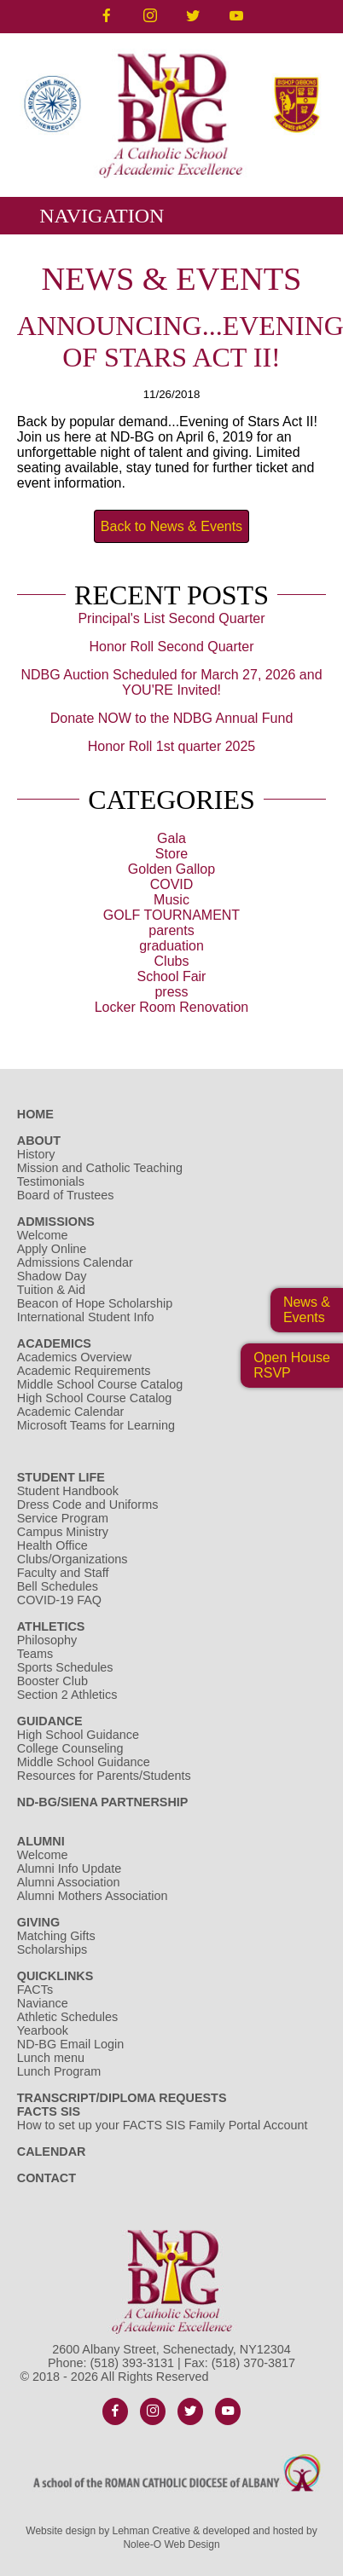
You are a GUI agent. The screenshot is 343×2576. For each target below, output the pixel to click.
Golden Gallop (171, 869)
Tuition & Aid (51, 1290)
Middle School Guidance (83, 1762)
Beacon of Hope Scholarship (94, 1303)
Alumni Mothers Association (92, 1896)
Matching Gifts (56, 1936)
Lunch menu (50, 2058)
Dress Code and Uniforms (88, 1504)
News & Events (306, 1310)
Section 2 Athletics (67, 1694)
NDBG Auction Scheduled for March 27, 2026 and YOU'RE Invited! (171, 682)
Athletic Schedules (67, 2017)
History (36, 1154)
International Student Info (85, 1317)
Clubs (171, 961)
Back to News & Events (171, 526)
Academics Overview (74, 1357)
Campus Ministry (62, 1532)
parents (171, 930)
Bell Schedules (57, 1586)
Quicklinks (55, 1976)
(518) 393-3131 (132, 2363)
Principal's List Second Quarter (171, 618)
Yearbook (42, 2030)
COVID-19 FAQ (59, 1600)
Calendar (51, 2151)
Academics (54, 1343)
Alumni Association (68, 1882)
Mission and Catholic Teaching (100, 1168)
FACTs (35, 1989)
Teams (35, 1654)
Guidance (50, 1721)
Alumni (41, 1841)
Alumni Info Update (69, 1868)
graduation (171, 946)
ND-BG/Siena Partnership (103, 1802)
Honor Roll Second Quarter (171, 646)
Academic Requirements (84, 1371)
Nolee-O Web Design (171, 2544)
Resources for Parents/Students (104, 1775)
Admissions (56, 1221)
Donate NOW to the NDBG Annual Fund (172, 718)
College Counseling (70, 1748)
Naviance (42, 2003)
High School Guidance (79, 1734)
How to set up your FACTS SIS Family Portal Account (162, 2125)
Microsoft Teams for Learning (96, 1425)
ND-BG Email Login (71, 2044)
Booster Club (52, 1681)
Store (171, 853)
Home (35, 1114)
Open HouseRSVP (291, 1365)
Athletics (51, 1626)
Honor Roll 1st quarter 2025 (172, 746)
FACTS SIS (48, 2111)
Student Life (61, 1477)
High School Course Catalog (94, 1398)
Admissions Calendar (75, 1262)
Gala (171, 838)
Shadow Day (52, 1276)
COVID (172, 884)
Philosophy (47, 1640)
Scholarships (52, 1949)
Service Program (62, 1518)
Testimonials (50, 1181)
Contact (46, 2178)
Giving (38, 1922)
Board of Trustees (65, 1195)
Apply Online (52, 1249)
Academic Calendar (71, 1411)
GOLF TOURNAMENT (171, 915)
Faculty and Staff (63, 1573)
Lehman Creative (151, 2531)
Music (171, 899)
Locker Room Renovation (172, 1007)
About (39, 1140)
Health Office (52, 1545)
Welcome (42, 1235)
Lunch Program (59, 2071)
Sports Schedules (65, 1667)
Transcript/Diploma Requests (122, 2098)
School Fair (171, 976)
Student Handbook (68, 1491)
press (171, 992)
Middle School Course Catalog (100, 1384)
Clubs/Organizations (72, 1559)
